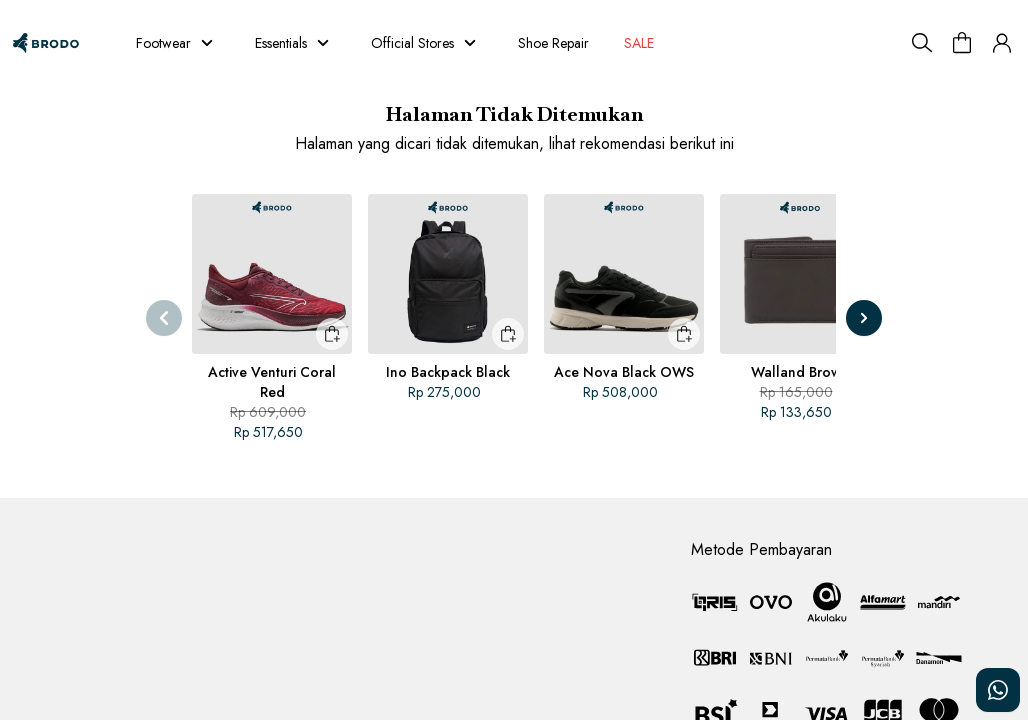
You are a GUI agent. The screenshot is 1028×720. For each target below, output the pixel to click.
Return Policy (391, 576)
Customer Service (67, 538)
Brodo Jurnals (392, 540)
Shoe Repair (553, 43)
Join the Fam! (391, 612)
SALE (639, 43)
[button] (1002, 43)
